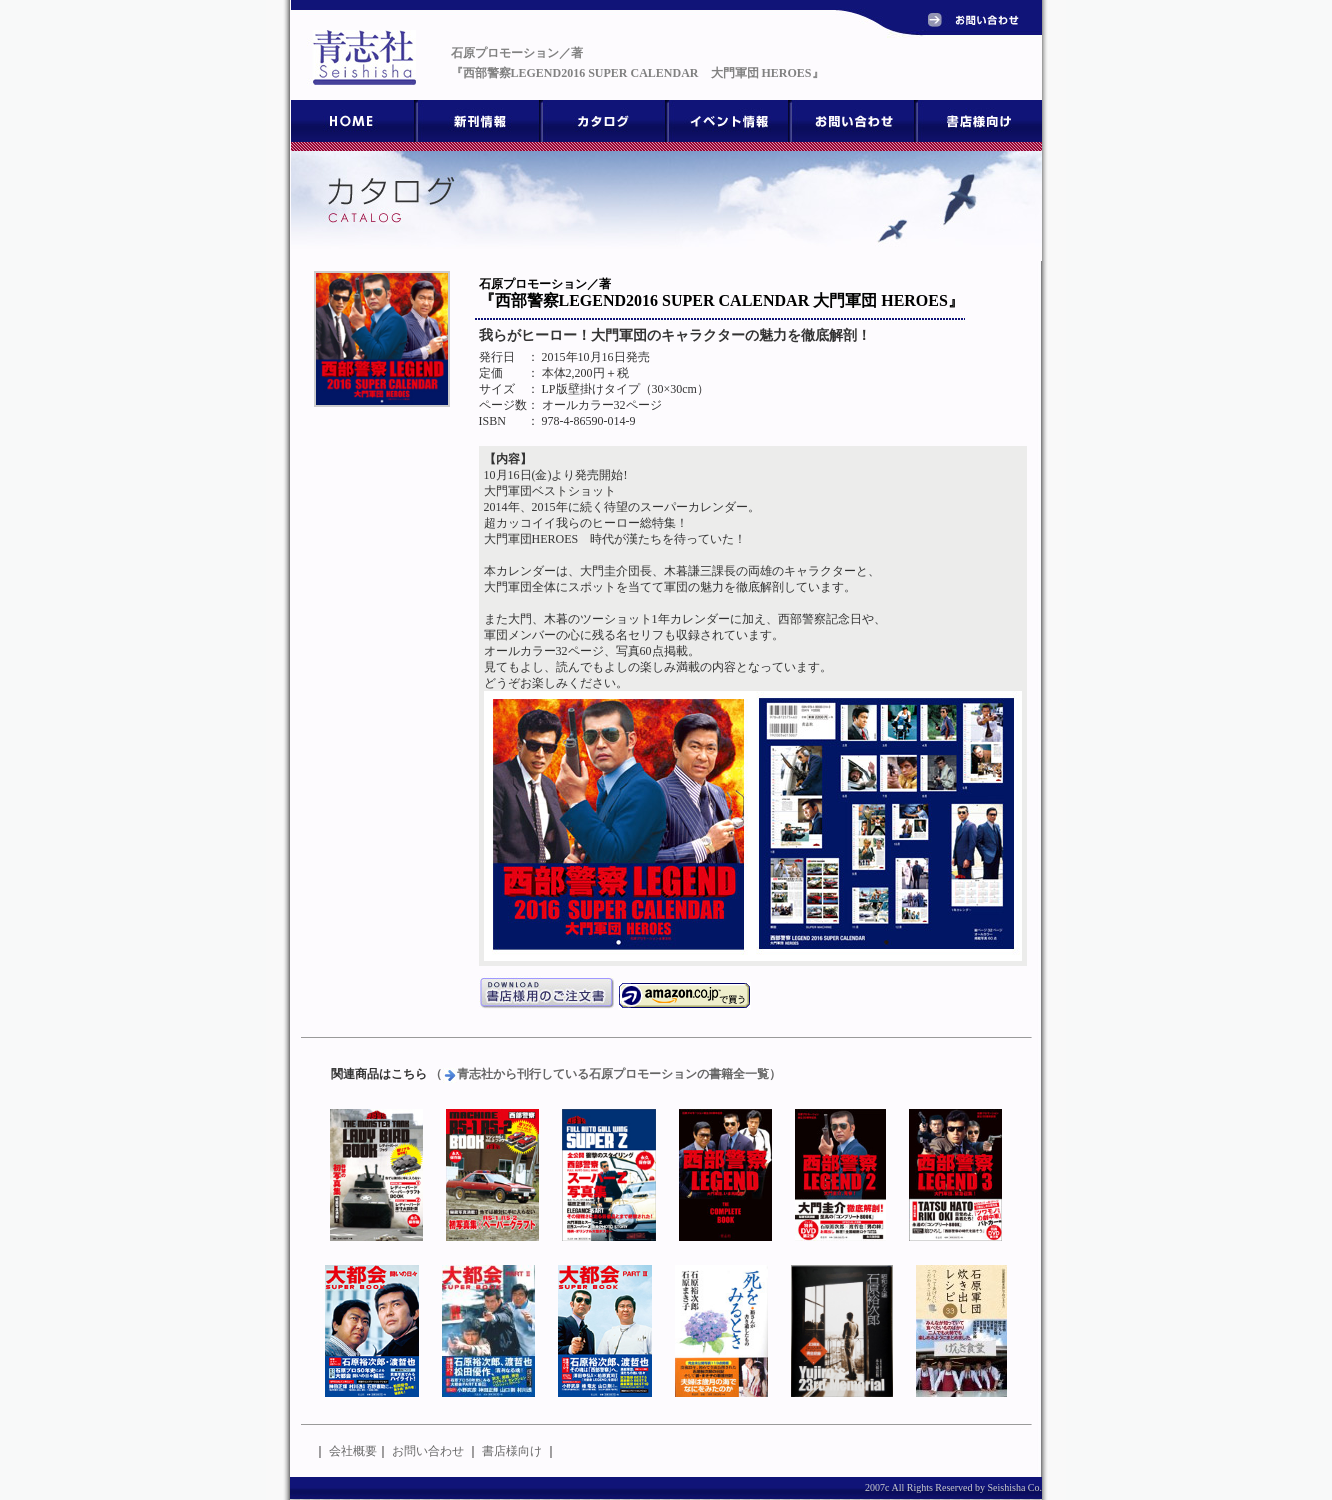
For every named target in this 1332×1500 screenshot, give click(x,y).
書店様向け (512, 1451)
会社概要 (353, 1451)
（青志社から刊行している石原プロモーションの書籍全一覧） (605, 1074)
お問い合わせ (428, 1451)
